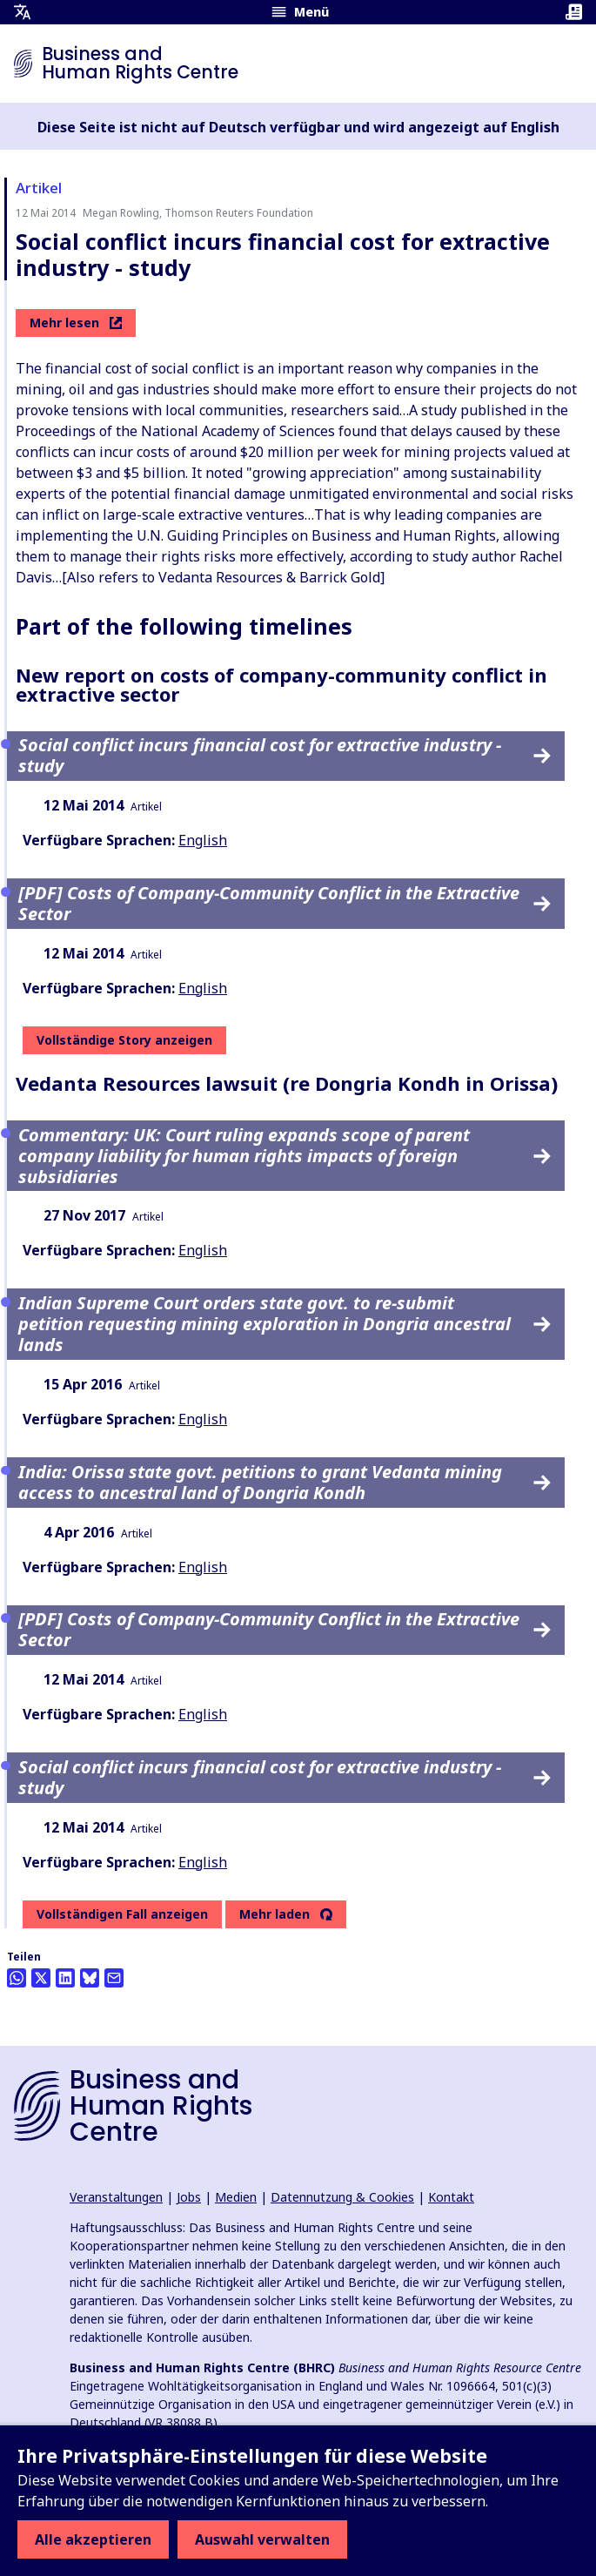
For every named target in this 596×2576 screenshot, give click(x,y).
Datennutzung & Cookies (342, 2197)
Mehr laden (274, 1914)
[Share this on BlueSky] (89, 1977)
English (202, 840)
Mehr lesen (76, 322)
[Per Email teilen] (114, 1977)
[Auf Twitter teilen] (40, 1977)
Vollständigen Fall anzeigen (122, 1914)
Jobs (189, 2197)
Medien (236, 2197)
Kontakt (451, 2197)
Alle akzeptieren (93, 2539)
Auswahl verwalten (262, 2539)
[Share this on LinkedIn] (65, 1977)
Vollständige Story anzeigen (124, 1040)
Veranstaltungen (116, 2197)
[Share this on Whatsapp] (16, 1977)
